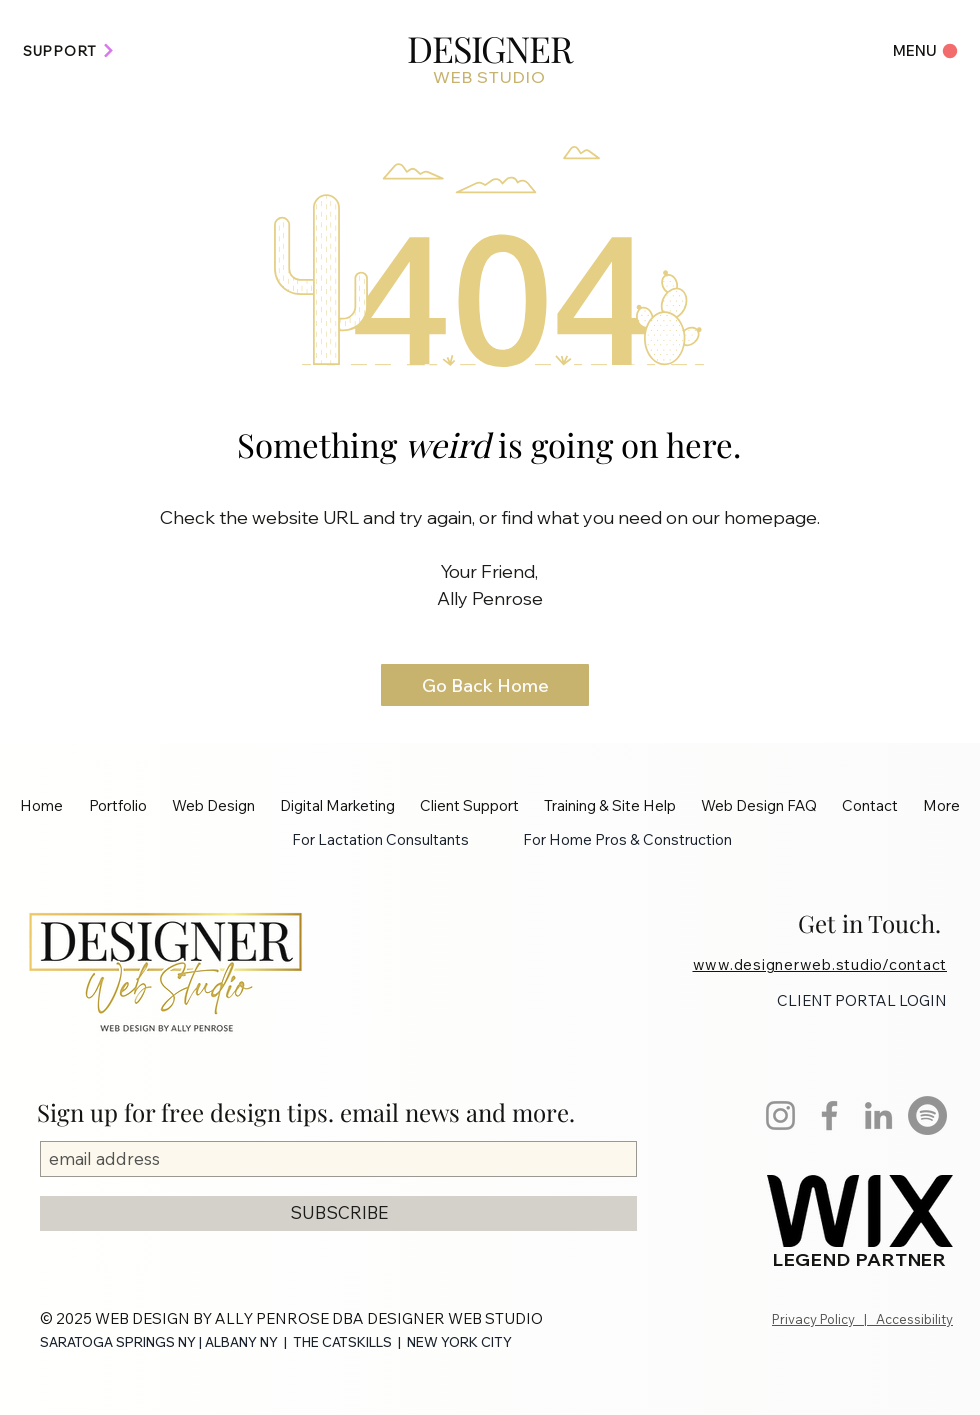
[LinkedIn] (878, 1115)
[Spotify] (927, 1115)
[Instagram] (780, 1115)
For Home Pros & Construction (627, 839)
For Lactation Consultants (380, 839)
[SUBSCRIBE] (338, 1213)
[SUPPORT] (69, 50)
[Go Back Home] (485, 685)
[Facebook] (829, 1115)
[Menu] (917, 50)
